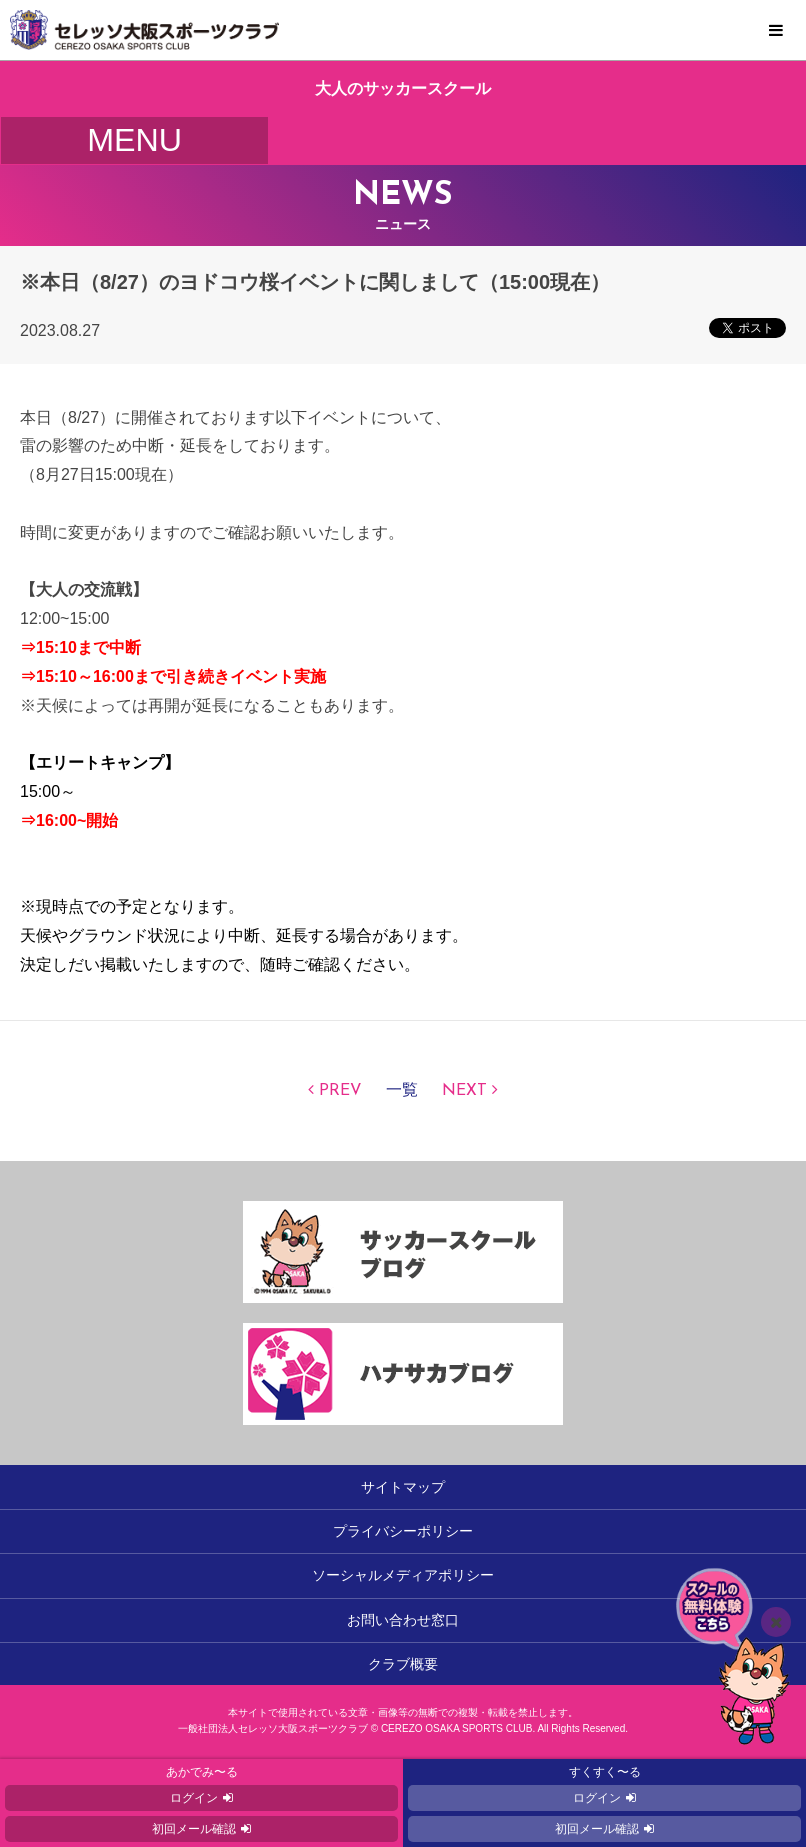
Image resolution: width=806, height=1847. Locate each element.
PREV (340, 1091)
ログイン (194, 1798)
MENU (776, 31)
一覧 (402, 1091)
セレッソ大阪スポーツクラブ (403, 30)
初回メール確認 (194, 1829)
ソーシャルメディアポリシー (403, 1575)
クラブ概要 (403, 1664)
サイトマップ (403, 1487)
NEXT (464, 1091)
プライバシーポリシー (403, 1531)
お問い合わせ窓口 (403, 1620)
